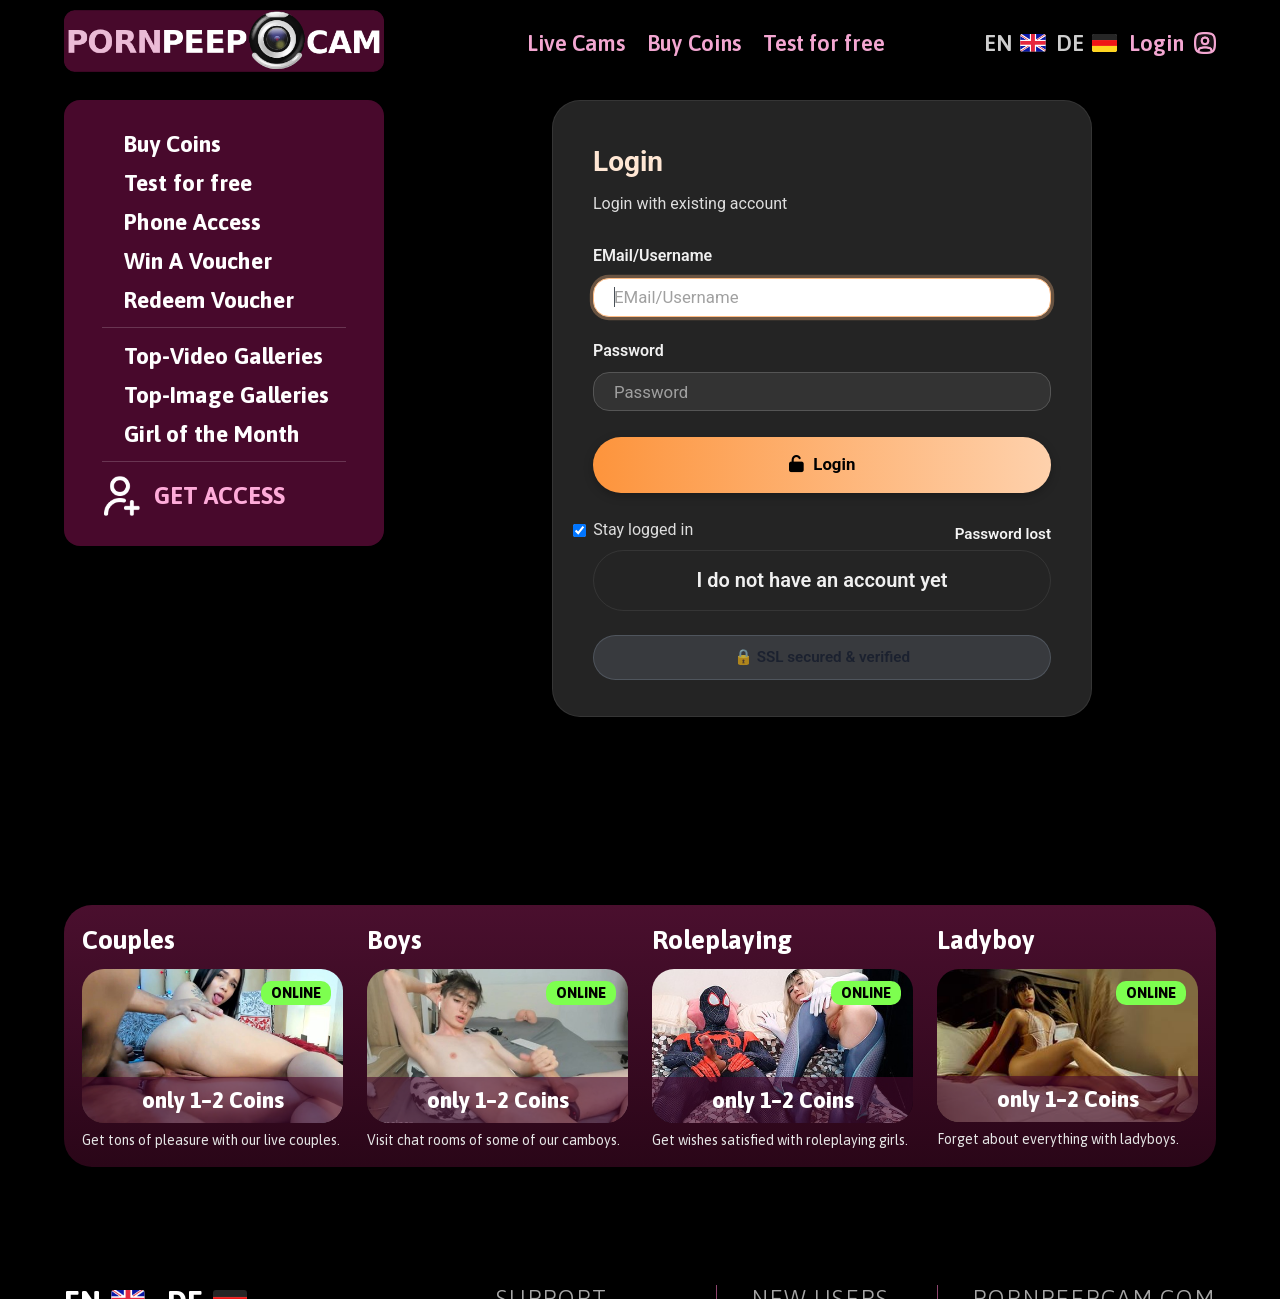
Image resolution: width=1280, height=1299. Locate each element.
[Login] (1172, 43)
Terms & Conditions (584, 1160)
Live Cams (576, 43)
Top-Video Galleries (223, 355)
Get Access (800, 1044)
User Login (544, 1044)
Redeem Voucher (209, 299)
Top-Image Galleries (226, 394)
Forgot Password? (575, 1074)
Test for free (188, 182)
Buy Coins (172, 143)
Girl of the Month (212, 433)
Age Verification (568, 1220)
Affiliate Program (1049, 1160)
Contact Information (588, 1190)
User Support (554, 1130)
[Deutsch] (1086, 43)
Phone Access (192, 221)
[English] (1014, 43)
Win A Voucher (198, 260)
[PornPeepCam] (224, 41)
